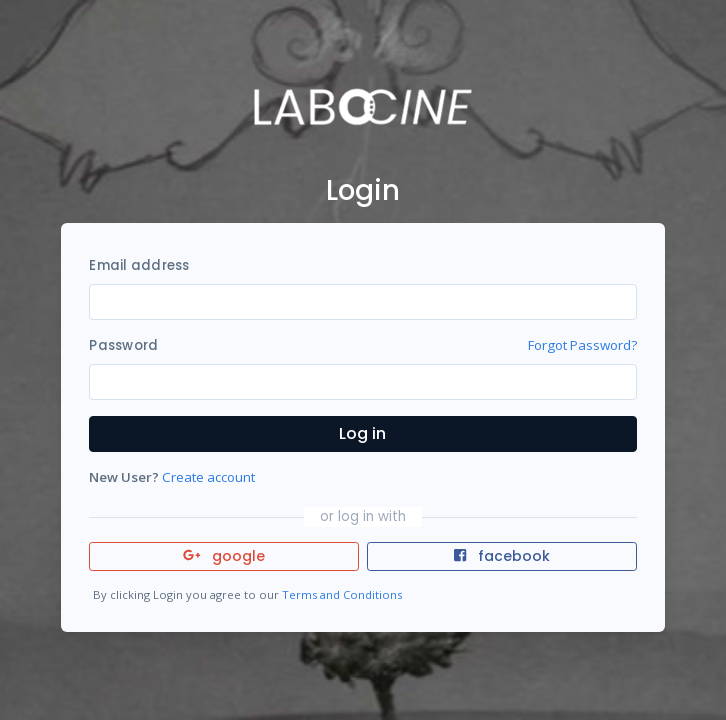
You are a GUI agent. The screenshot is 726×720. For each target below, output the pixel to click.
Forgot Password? (582, 345)
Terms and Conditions (342, 594)
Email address (139, 265)
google (224, 556)
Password (123, 345)
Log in (362, 433)
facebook (502, 556)
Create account (208, 477)
